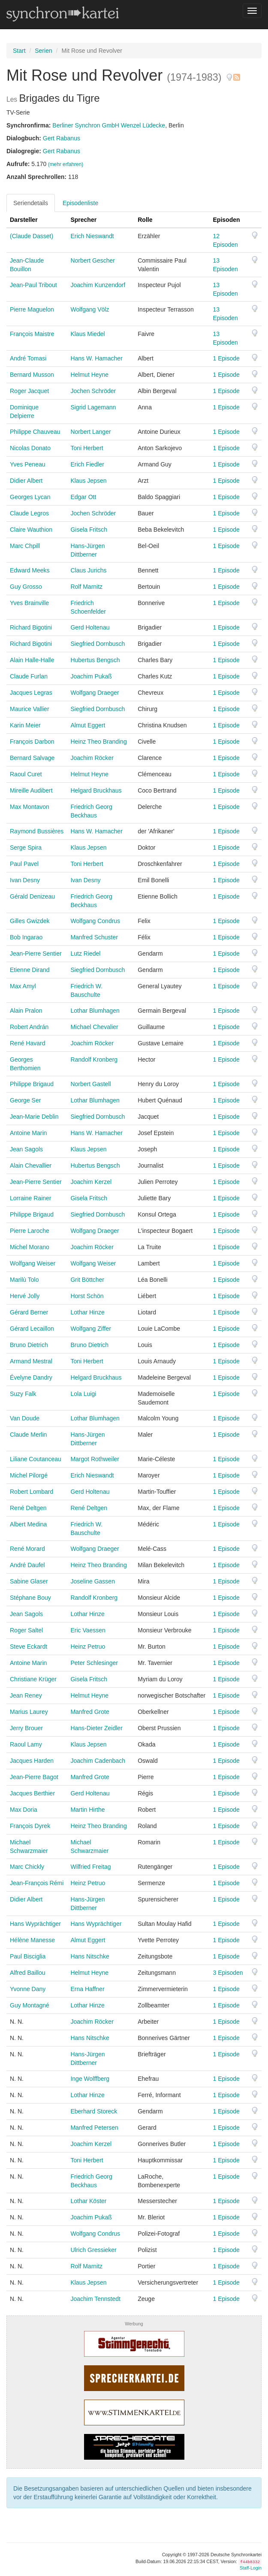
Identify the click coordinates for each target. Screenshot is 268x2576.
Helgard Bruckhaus (95, 790)
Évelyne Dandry (31, 1377)
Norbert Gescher (92, 260)
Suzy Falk (23, 1393)
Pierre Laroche (29, 1230)
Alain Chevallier (30, 1165)
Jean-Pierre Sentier (36, 953)
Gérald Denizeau (32, 896)
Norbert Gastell (90, 1084)
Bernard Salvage (32, 757)
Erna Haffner (87, 1989)
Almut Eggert (87, 725)
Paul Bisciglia (27, 1956)
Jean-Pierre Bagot (34, 1777)
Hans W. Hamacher (96, 358)
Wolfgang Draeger (94, 692)
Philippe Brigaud (32, 1084)
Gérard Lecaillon (32, 1328)
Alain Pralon (26, 1010)
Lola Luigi (83, 1393)
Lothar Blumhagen (94, 1010)
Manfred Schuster (94, 937)
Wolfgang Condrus (95, 920)
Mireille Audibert (31, 790)
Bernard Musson (32, 374)
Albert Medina (28, 1524)
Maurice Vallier (29, 708)
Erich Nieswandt (92, 236)
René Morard (27, 1548)
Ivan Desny (25, 880)
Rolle (145, 219)
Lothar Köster (88, 2201)
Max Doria (23, 1809)
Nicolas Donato (30, 448)
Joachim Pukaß (90, 676)
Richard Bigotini (31, 627)
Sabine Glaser (29, 1581)
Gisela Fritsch (88, 529)
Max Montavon (29, 806)
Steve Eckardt (28, 1646)
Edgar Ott (83, 496)
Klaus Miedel (87, 333)
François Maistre (32, 333)
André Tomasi (28, 358)
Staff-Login (251, 2567)
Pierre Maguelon (32, 309)
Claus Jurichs (88, 570)
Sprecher (83, 219)
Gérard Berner (29, 1312)
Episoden (226, 219)
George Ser (25, 1100)
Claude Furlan (29, 676)
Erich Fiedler (87, 464)
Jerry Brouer (26, 1728)
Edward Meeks (30, 570)
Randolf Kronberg (93, 1059)
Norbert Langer (90, 431)
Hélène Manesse (32, 1940)
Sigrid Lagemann (93, 407)
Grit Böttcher (87, 1279)
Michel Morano (29, 1247)
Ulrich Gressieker (93, 2249)
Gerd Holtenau (89, 627)
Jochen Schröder (93, 390)
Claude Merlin (28, 1434)
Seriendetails (30, 203)
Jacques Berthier (32, 1793)
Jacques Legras (31, 692)
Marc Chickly (27, 1866)
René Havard (27, 1043)
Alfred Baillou (27, 1972)
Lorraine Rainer (30, 1198)
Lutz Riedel (85, 953)
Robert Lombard (31, 1491)
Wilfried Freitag (90, 1866)
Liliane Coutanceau (35, 1459)
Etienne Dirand (30, 969)
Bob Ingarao (26, 937)
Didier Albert (26, 480)
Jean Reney (26, 1695)
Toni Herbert (86, 448)
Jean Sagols (26, 1149)
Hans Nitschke (89, 1956)
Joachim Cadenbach (97, 1760)
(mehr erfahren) (66, 164)
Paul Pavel (24, 863)
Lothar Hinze (87, 1312)
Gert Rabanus (61, 138)
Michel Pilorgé (29, 1475)
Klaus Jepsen (88, 480)
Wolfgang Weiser (32, 1263)
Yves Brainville (29, 602)
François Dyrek (30, 1825)
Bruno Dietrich (29, 1344)
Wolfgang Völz (89, 309)
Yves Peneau (27, 464)
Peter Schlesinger (94, 1662)
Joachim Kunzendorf (97, 285)
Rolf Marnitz (86, 586)
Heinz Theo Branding (98, 741)
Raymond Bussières (36, 831)
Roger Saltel (26, 1630)
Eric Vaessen (87, 1630)
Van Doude (24, 1418)
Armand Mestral (31, 1361)
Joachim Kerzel (90, 1181)
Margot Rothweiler (94, 1459)
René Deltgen (28, 1507)
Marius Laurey (29, 1711)
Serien (43, 50)
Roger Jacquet (29, 390)
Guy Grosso (26, 586)
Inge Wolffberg (89, 2078)
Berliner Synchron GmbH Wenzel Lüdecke (108, 125)
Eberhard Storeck (93, 2111)
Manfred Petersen (94, 2127)
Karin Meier (25, 725)
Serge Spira (26, 847)
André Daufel (27, 1565)
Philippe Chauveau (35, 431)
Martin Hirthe (87, 1809)
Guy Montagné (29, 2005)
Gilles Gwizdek (30, 920)
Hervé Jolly (24, 1296)
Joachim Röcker (91, 757)
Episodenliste (80, 203)
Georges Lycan (30, 496)
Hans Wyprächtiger (35, 1923)
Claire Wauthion (31, 529)
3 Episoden (228, 1972)
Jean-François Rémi (36, 1883)
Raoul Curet (26, 774)
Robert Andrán (29, 1026)
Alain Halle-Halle (32, 660)
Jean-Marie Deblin (34, 1116)
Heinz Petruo (87, 1646)
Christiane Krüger (33, 1679)
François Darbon (32, 741)
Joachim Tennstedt (95, 2298)
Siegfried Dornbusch (97, 643)
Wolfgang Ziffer (90, 1328)
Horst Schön (86, 1296)
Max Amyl (23, 986)
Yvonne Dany (27, 1989)
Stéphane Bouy (30, 1597)
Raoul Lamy (26, 1744)
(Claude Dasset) (31, 236)
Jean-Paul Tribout (33, 285)
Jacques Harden (32, 1760)
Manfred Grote (89, 1711)
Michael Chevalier (94, 1026)
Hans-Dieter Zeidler (96, 1728)
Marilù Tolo (24, 1279)
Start (19, 50)
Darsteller (24, 219)
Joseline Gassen (92, 1581)
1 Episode (226, 358)
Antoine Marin (28, 1132)
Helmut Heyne (89, 374)
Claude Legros (29, 513)
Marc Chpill (25, 545)
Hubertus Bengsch (95, 660)
